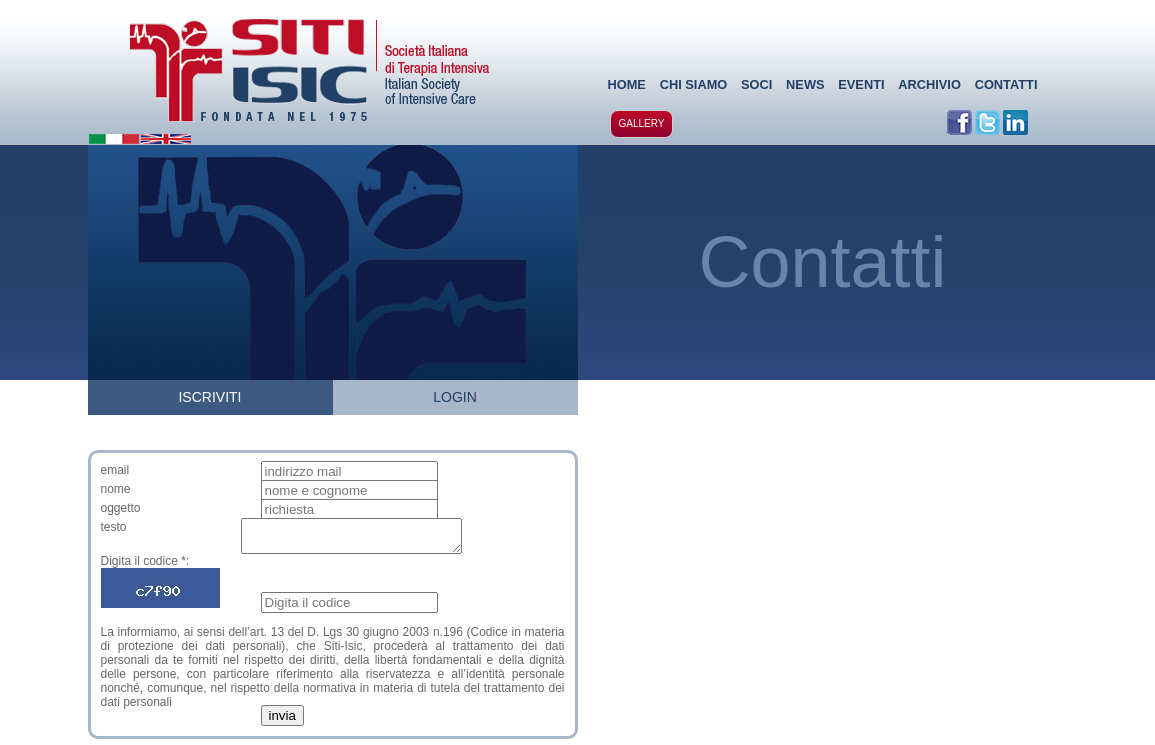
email (115, 470)
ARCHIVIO (929, 84)
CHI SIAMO (694, 84)
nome (116, 489)
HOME (627, 84)
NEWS (805, 84)
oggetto (121, 508)
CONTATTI (1006, 84)
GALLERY (642, 123)
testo (114, 527)
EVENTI (861, 84)
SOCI (756, 84)
